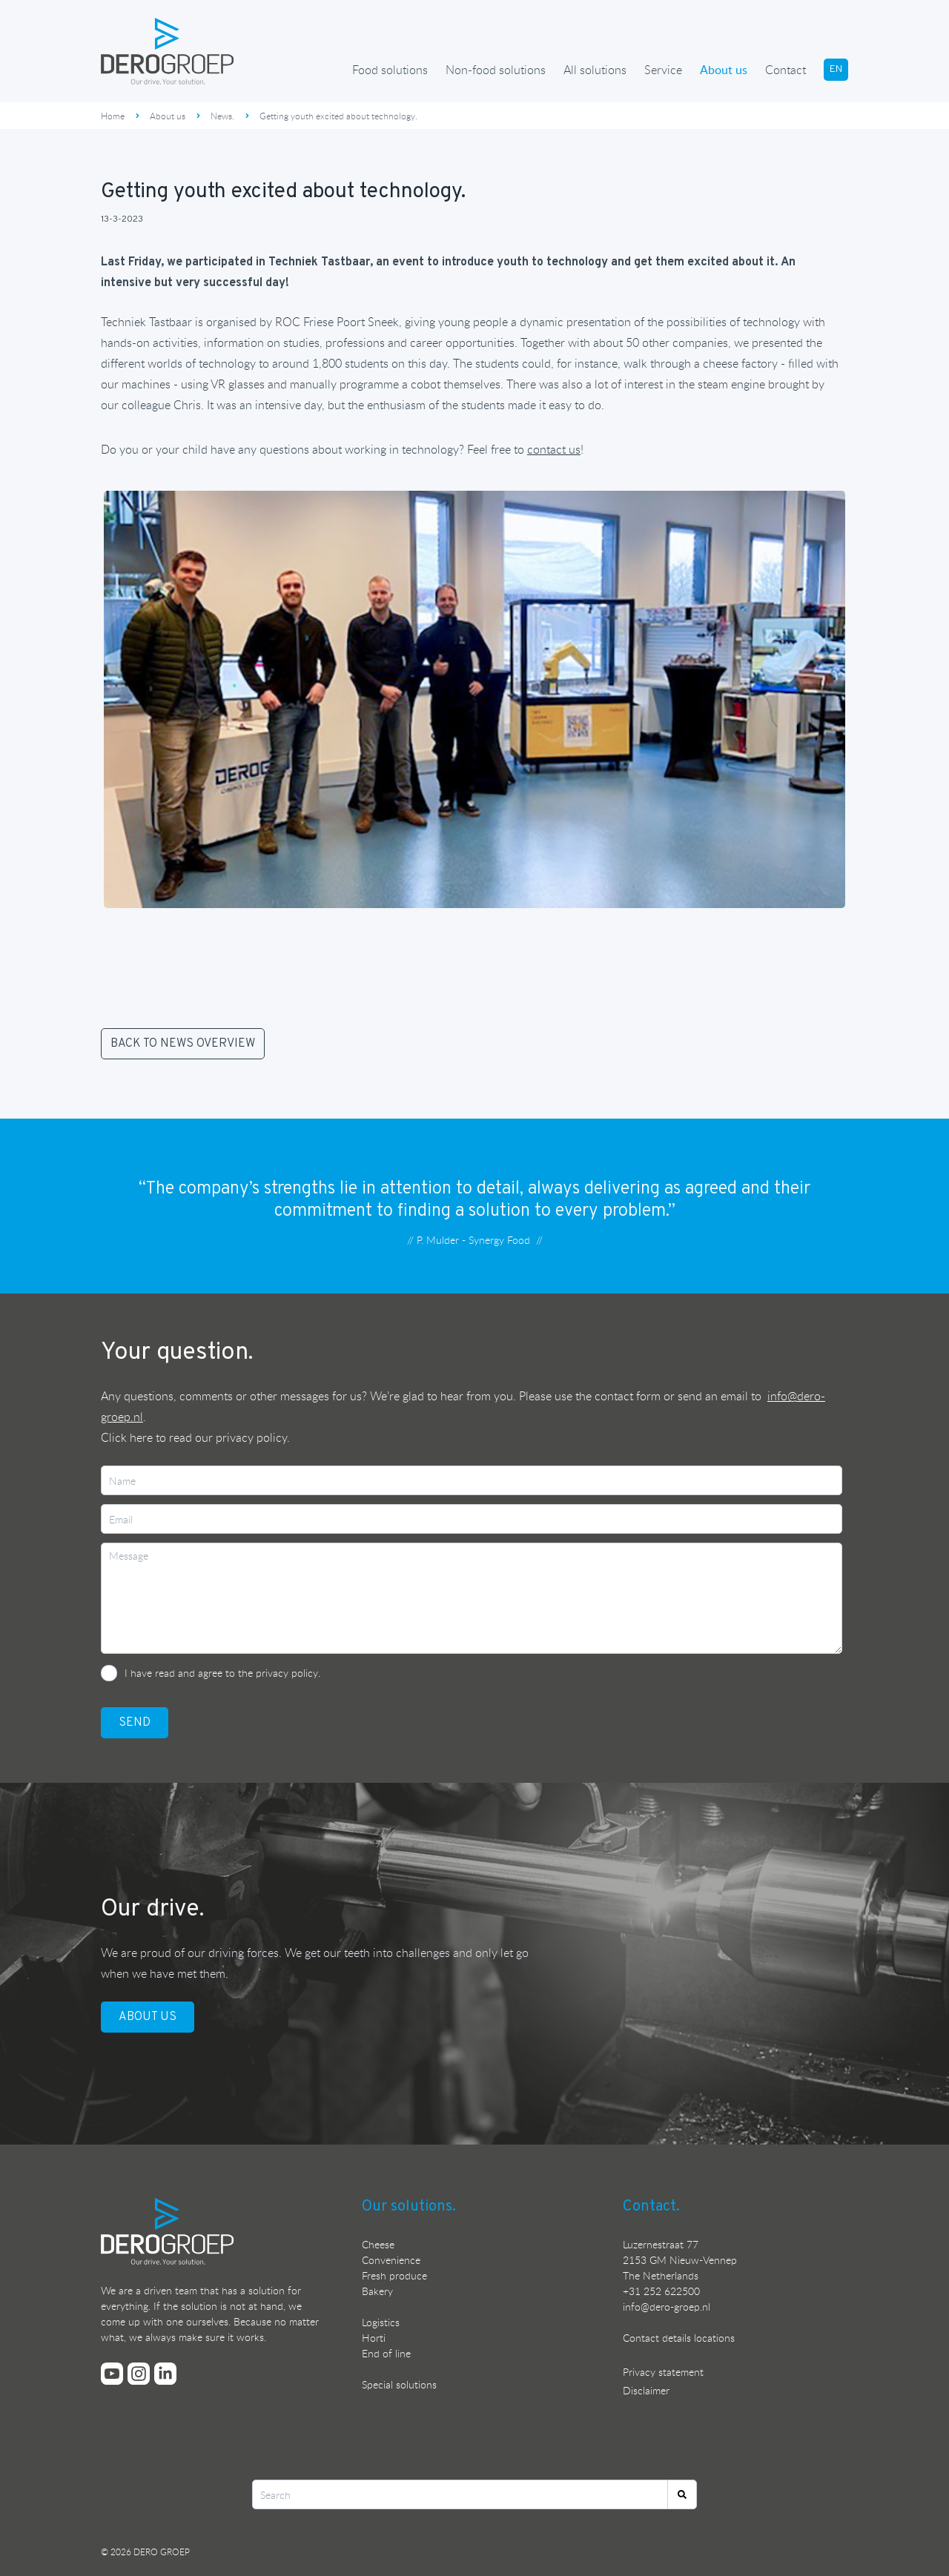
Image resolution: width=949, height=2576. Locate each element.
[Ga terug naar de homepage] (167, 51)
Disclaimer (646, 2390)
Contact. (651, 2206)
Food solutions (390, 70)
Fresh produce (394, 2275)
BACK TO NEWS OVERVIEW (182, 1043)
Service (663, 70)
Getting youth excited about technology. (338, 116)
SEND (135, 1722)
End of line (386, 2353)
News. (222, 116)
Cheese (378, 2244)
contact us (554, 449)
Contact (785, 70)
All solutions (594, 70)
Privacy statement (663, 2372)
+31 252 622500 (661, 2291)
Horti (374, 2338)
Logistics (381, 2322)
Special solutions (399, 2384)
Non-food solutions (496, 70)
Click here (127, 1437)
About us (723, 70)
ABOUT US (147, 2017)
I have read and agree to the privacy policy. (222, 1673)
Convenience (391, 2260)
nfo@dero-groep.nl (667, 2306)
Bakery (377, 2291)
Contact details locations (679, 2338)
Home (113, 116)
